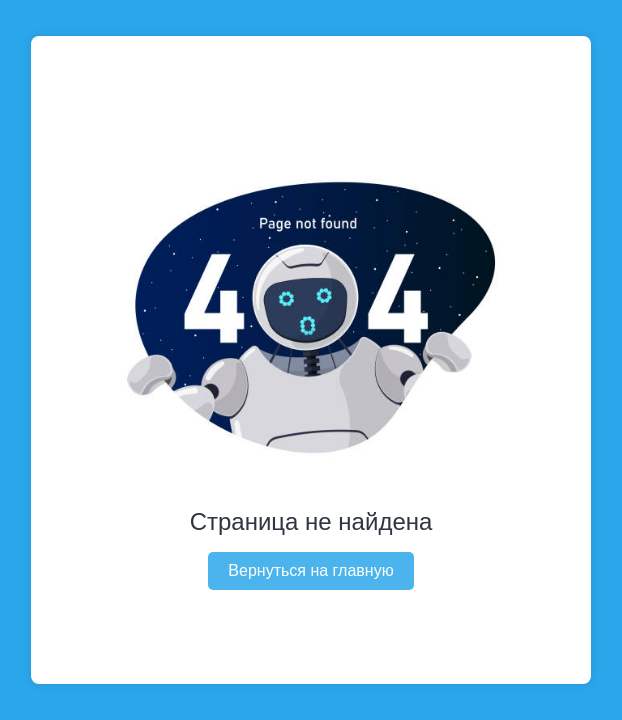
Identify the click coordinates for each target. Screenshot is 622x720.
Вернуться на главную (310, 570)
